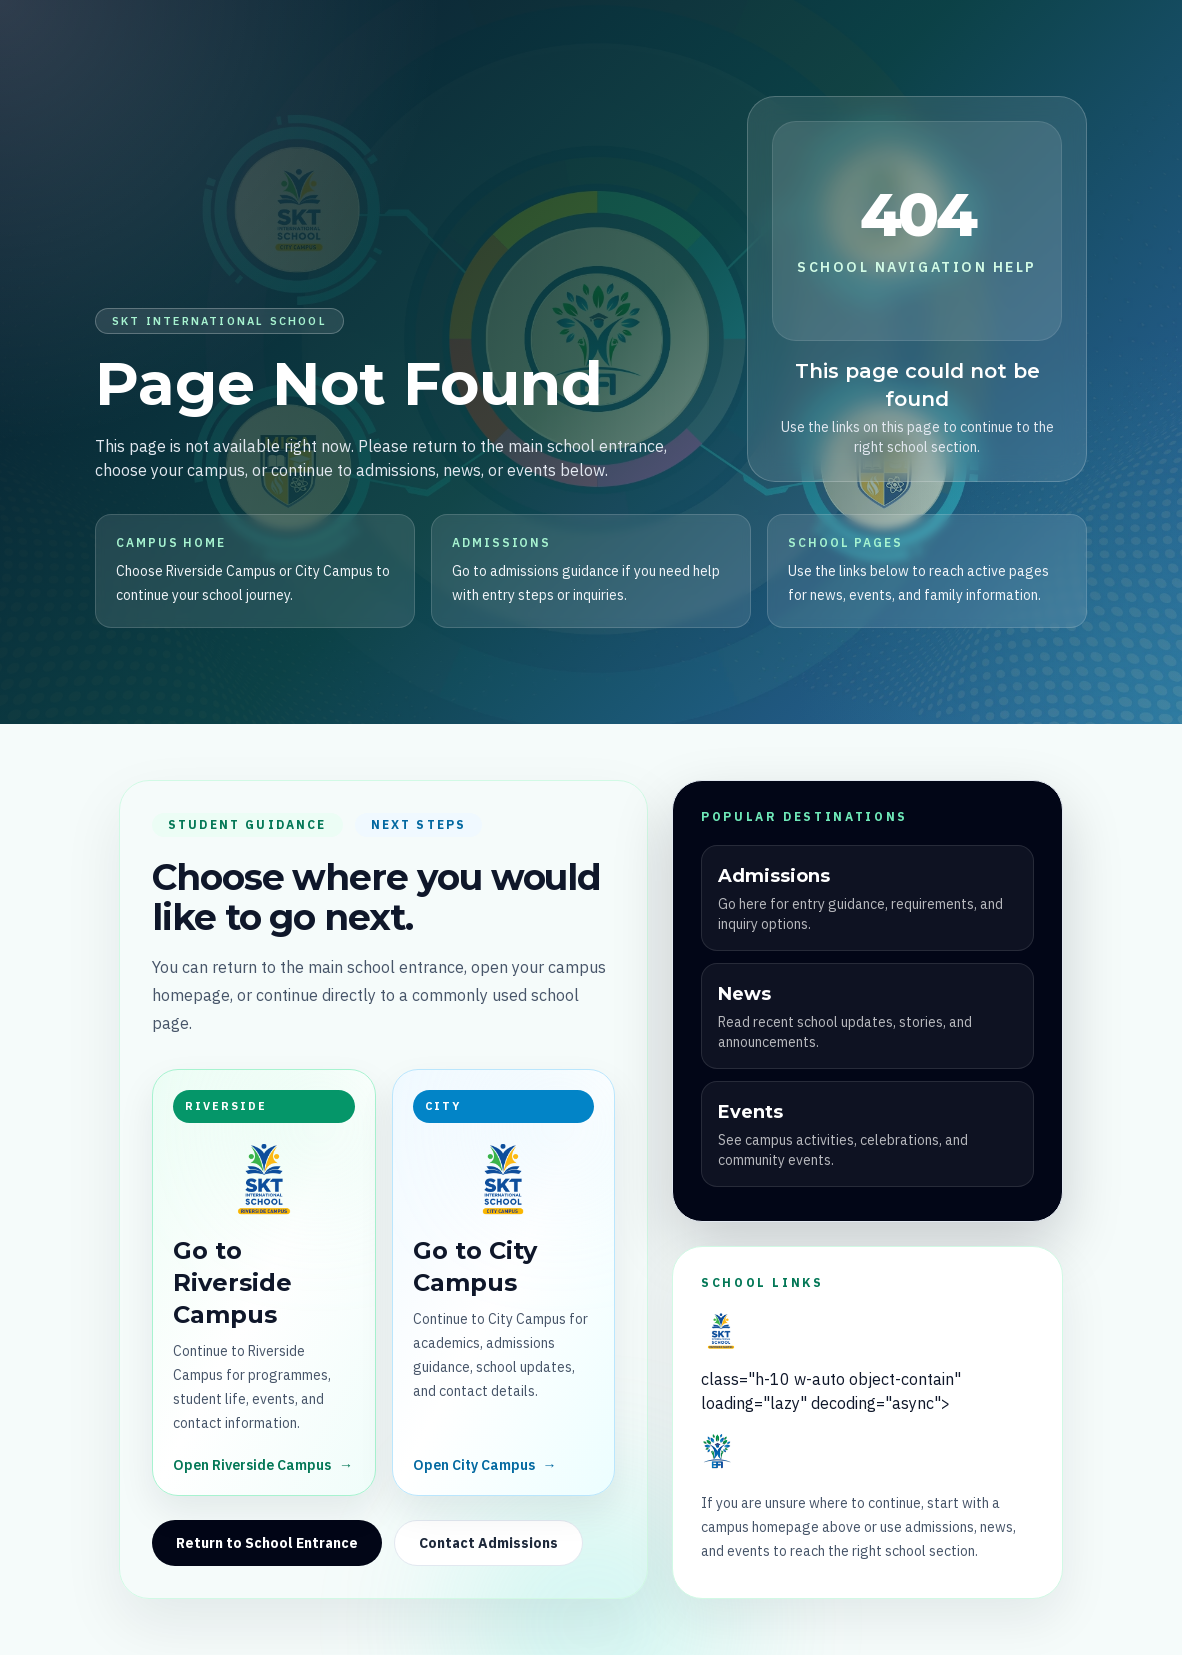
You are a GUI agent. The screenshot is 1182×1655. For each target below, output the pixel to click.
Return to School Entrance (267, 1543)
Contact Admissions (488, 1543)
